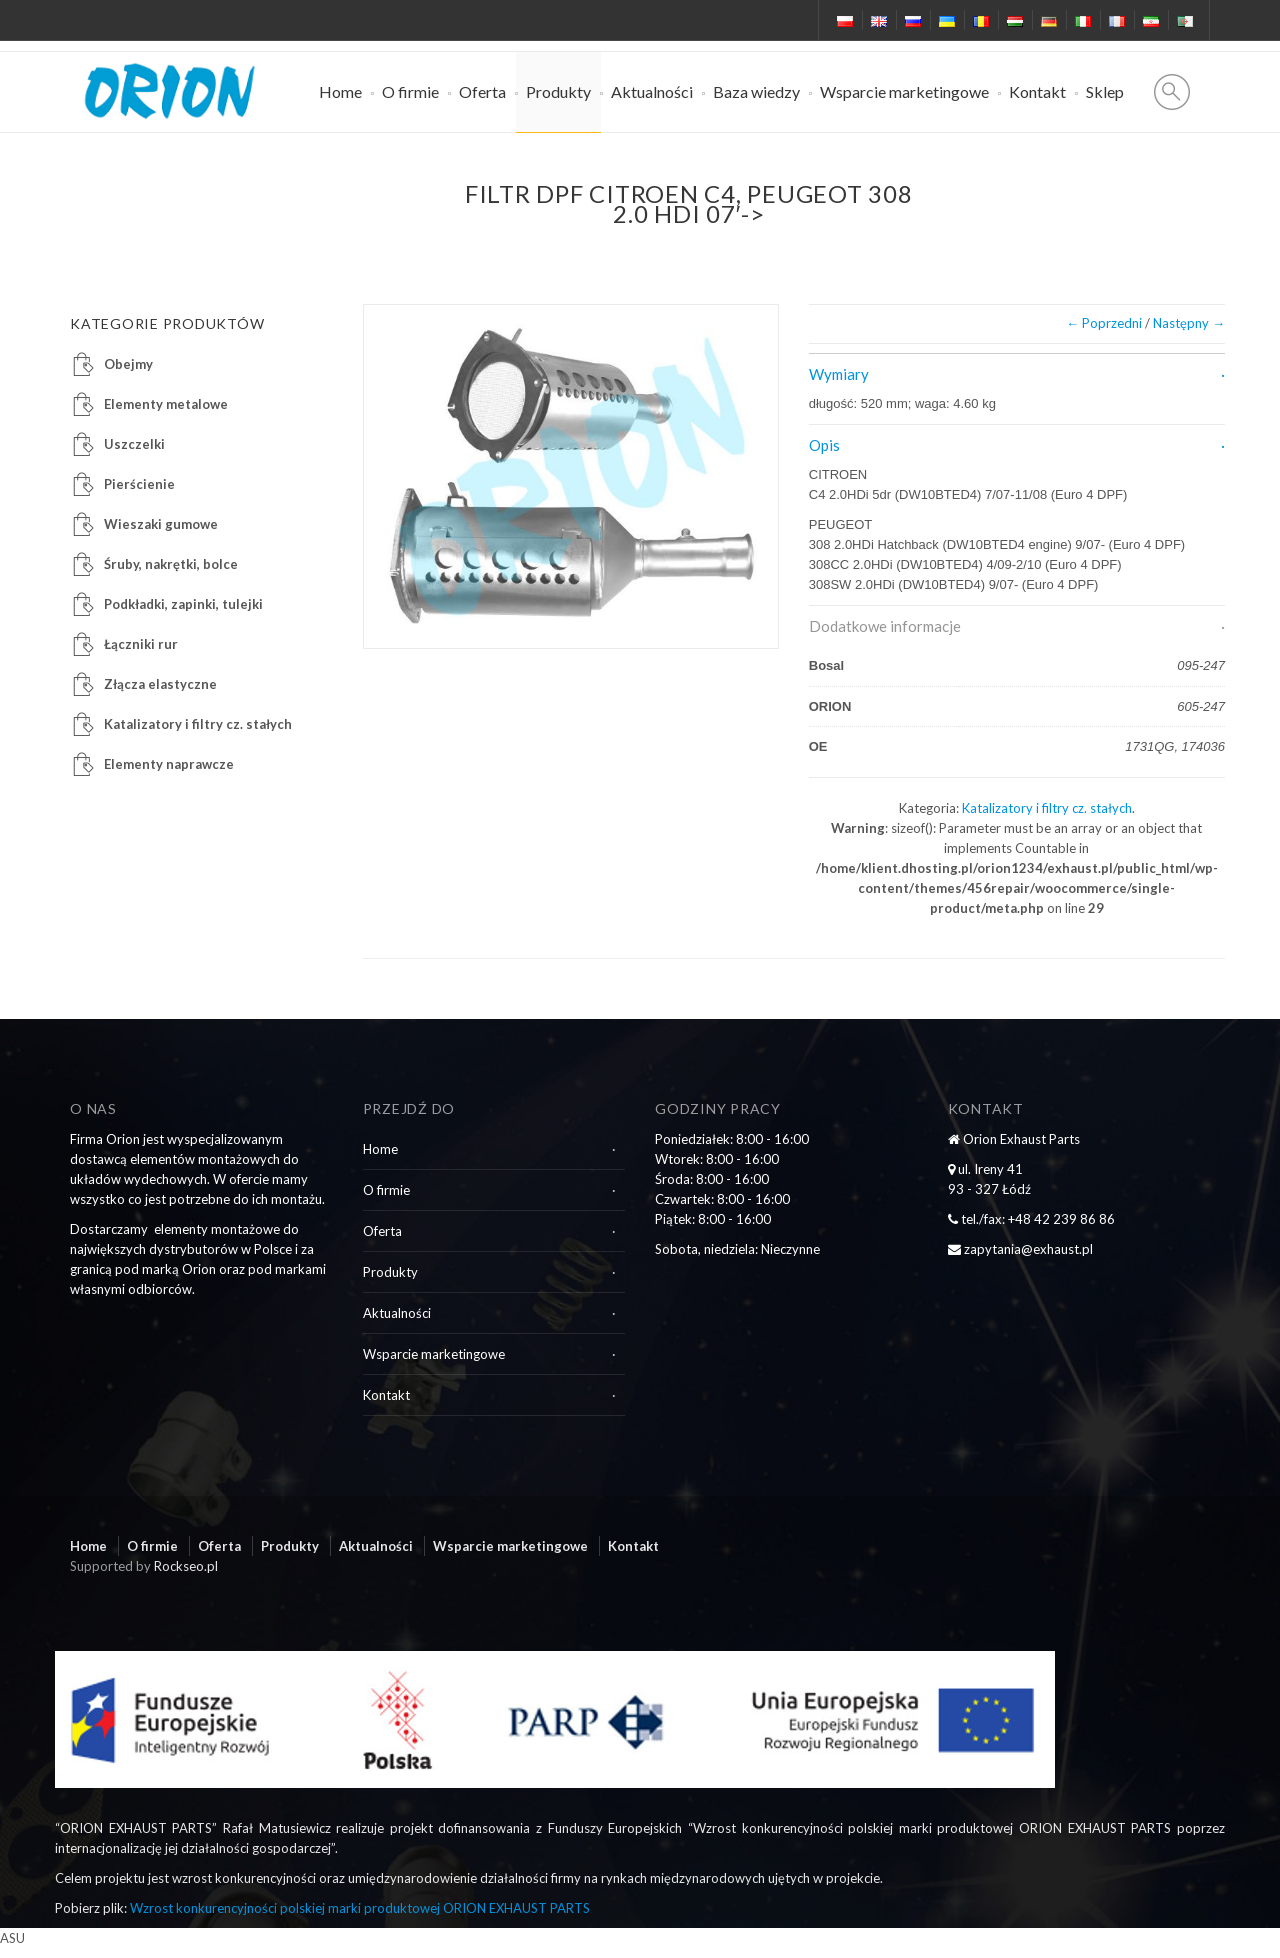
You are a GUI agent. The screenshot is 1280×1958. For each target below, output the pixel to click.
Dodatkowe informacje (885, 626)
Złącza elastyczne (160, 684)
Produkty (558, 91)
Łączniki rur (141, 644)
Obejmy (128, 364)
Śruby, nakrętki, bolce (171, 564)
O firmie (410, 91)
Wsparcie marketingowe (904, 91)
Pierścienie (139, 484)
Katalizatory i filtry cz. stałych (1047, 808)
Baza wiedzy (756, 91)
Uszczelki (134, 444)
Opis (824, 445)
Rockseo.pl (186, 1566)
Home (340, 91)
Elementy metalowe (166, 404)
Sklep (1105, 91)
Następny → (1189, 323)
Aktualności (652, 91)
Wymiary (839, 374)
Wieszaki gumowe (161, 524)
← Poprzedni (1104, 323)
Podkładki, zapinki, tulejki (183, 604)
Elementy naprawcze (169, 764)
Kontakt (1037, 91)
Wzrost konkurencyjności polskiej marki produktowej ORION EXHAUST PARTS (360, 1908)
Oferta (482, 91)
